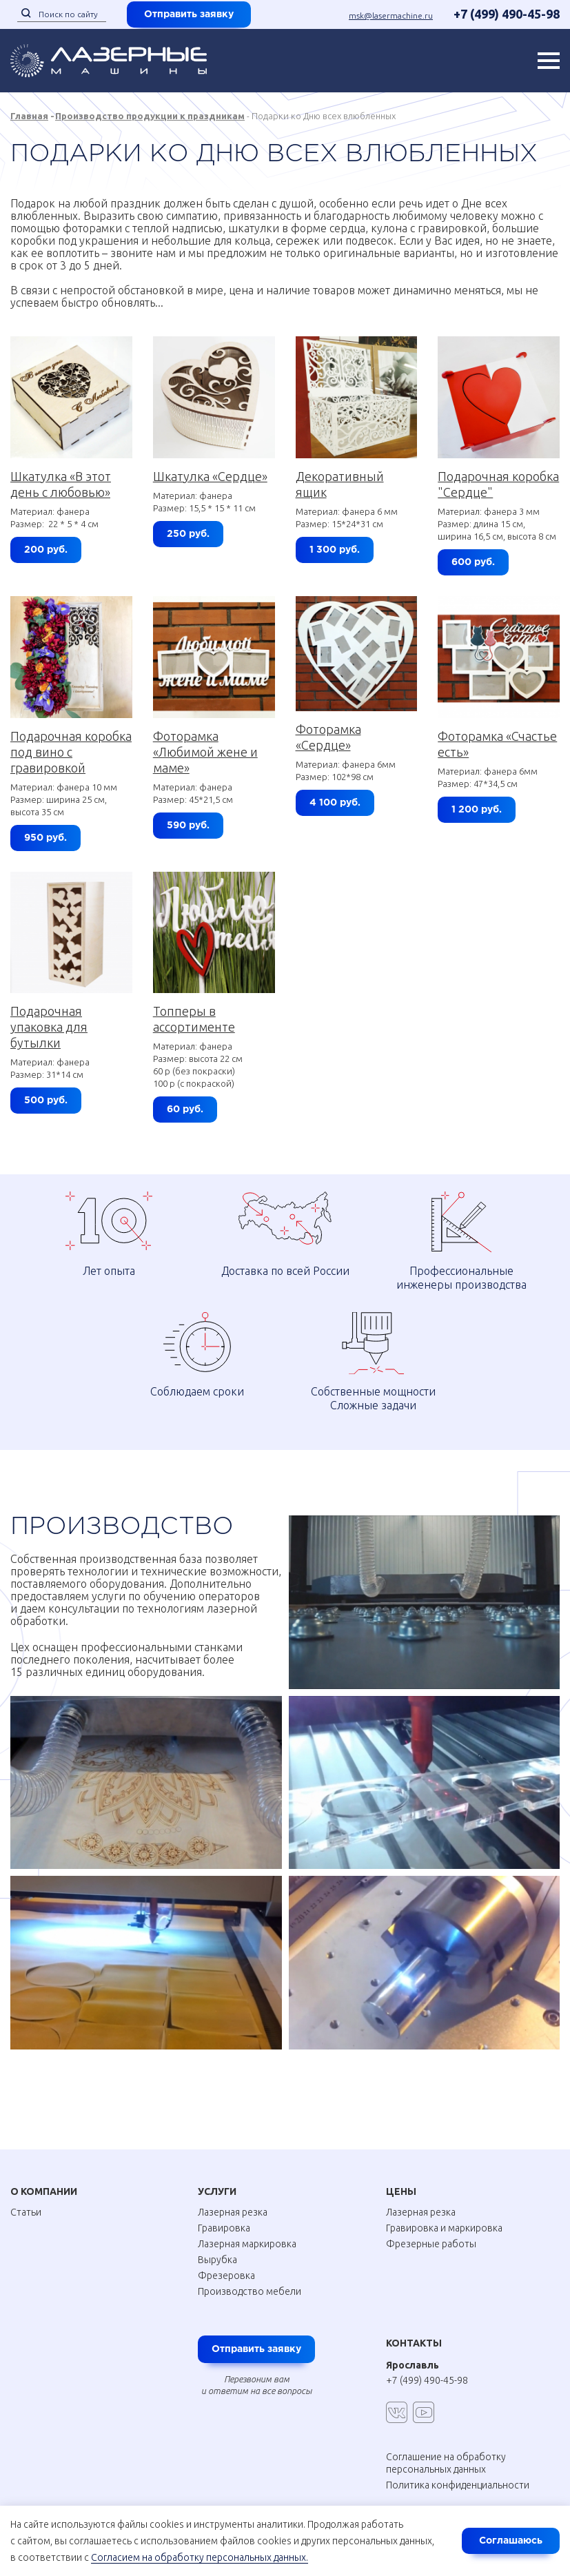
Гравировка (224, 2227)
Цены (401, 2191)
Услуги (217, 2191)
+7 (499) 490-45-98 (507, 14)
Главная (29, 116)
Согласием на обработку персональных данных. (199, 2557)
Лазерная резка (232, 2212)
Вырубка (217, 2259)
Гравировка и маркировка (444, 2227)
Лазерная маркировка (247, 2243)
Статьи (25, 2212)
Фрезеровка (226, 2275)
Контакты (414, 2343)
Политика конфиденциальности (457, 2485)
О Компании (43, 2191)
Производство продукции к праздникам (150, 116)
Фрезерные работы (431, 2243)
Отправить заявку (189, 14)
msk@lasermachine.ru (391, 15)
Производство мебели (249, 2291)
